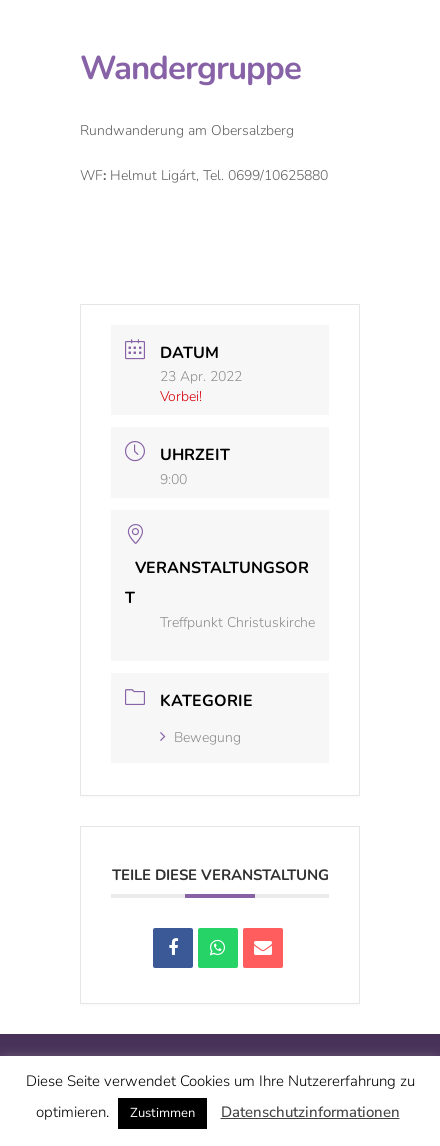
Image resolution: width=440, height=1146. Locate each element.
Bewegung (200, 737)
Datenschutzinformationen (310, 1112)
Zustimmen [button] (162, 1113)
